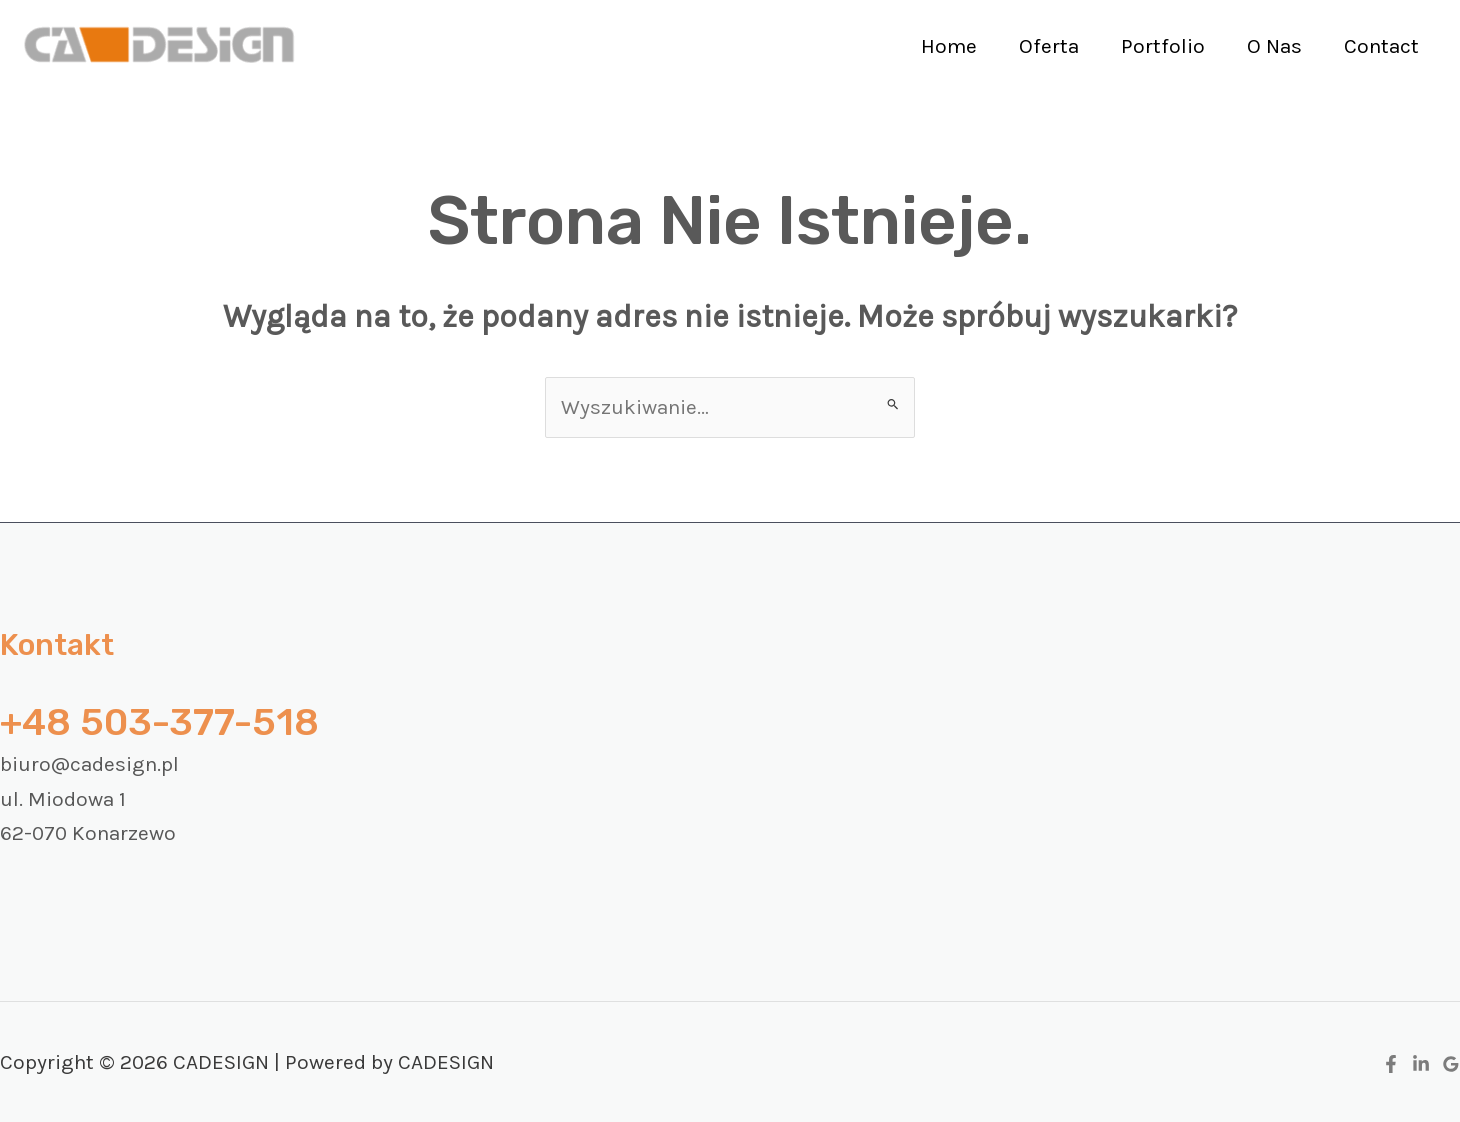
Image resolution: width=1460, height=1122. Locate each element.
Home (949, 46)
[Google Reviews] (1451, 1064)
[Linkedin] (1421, 1064)
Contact (1381, 46)
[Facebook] (1391, 1064)
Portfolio (1163, 46)
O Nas (1274, 46)
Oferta (1049, 46)
